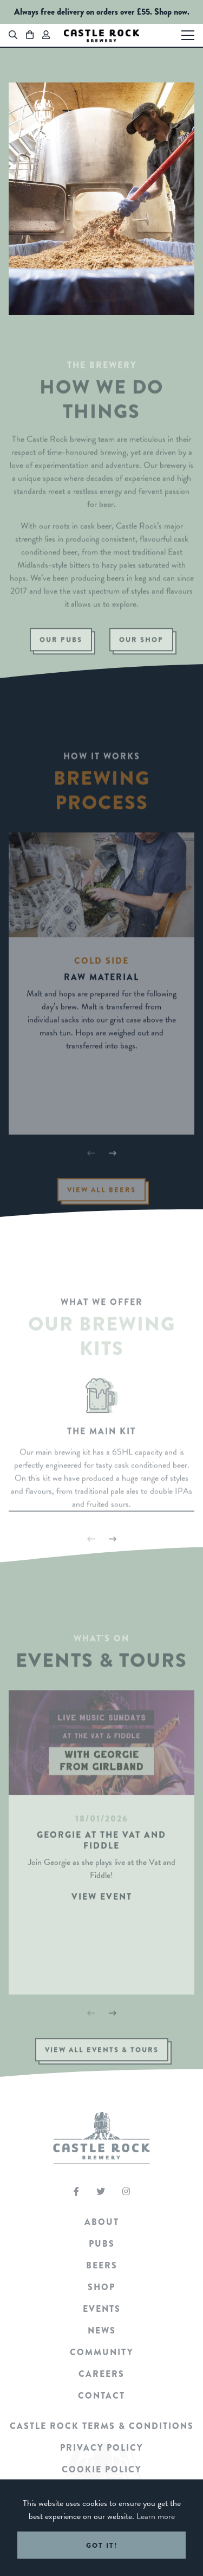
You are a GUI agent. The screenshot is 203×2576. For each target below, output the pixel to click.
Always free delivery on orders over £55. (83, 11)
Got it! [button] (101, 2545)
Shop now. (171, 11)
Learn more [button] (155, 2516)
